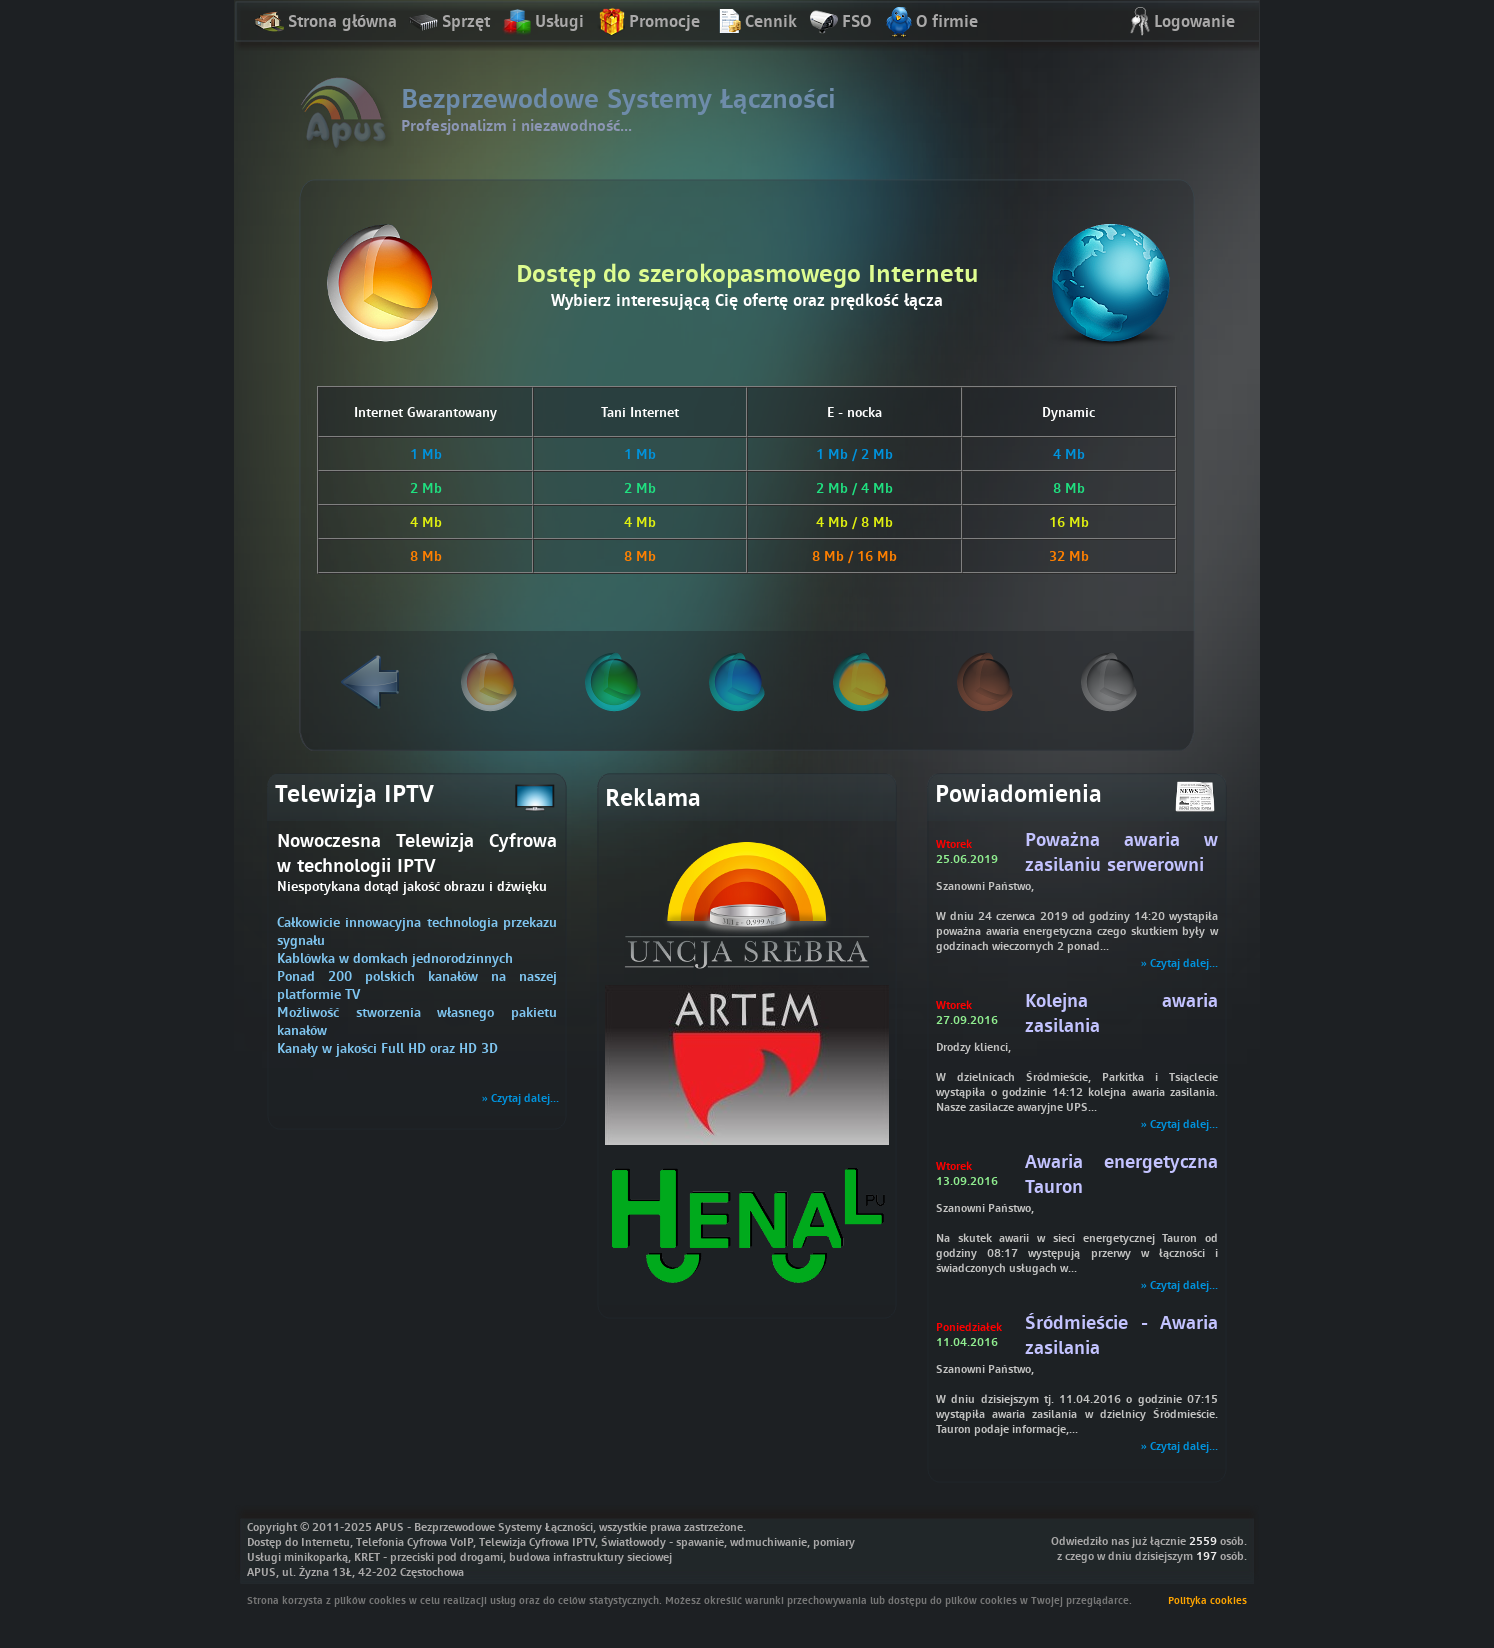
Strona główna (326, 23)
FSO (840, 23)
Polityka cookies (1207, 1600)
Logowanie (1178, 23)
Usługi (543, 23)
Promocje (648, 23)
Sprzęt (449, 23)
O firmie (930, 23)
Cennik (754, 23)
